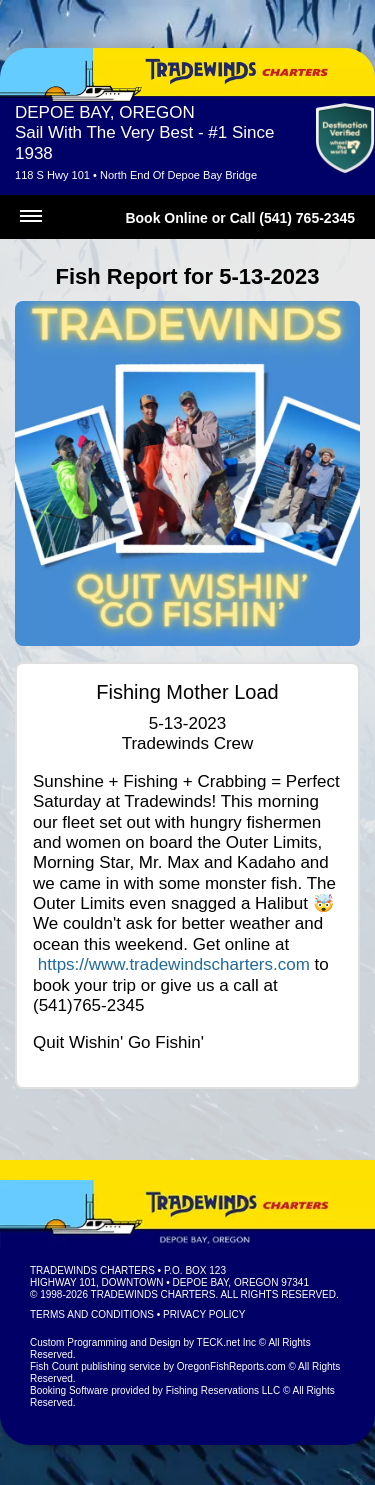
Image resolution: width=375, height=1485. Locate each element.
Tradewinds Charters (92, 1270)
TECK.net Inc (226, 1342)
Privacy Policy (204, 1314)
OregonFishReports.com (231, 1366)
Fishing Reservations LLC (223, 1390)
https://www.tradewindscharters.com (174, 964)
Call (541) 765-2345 (292, 218)
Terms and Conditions (92, 1314)
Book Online (166, 218)
